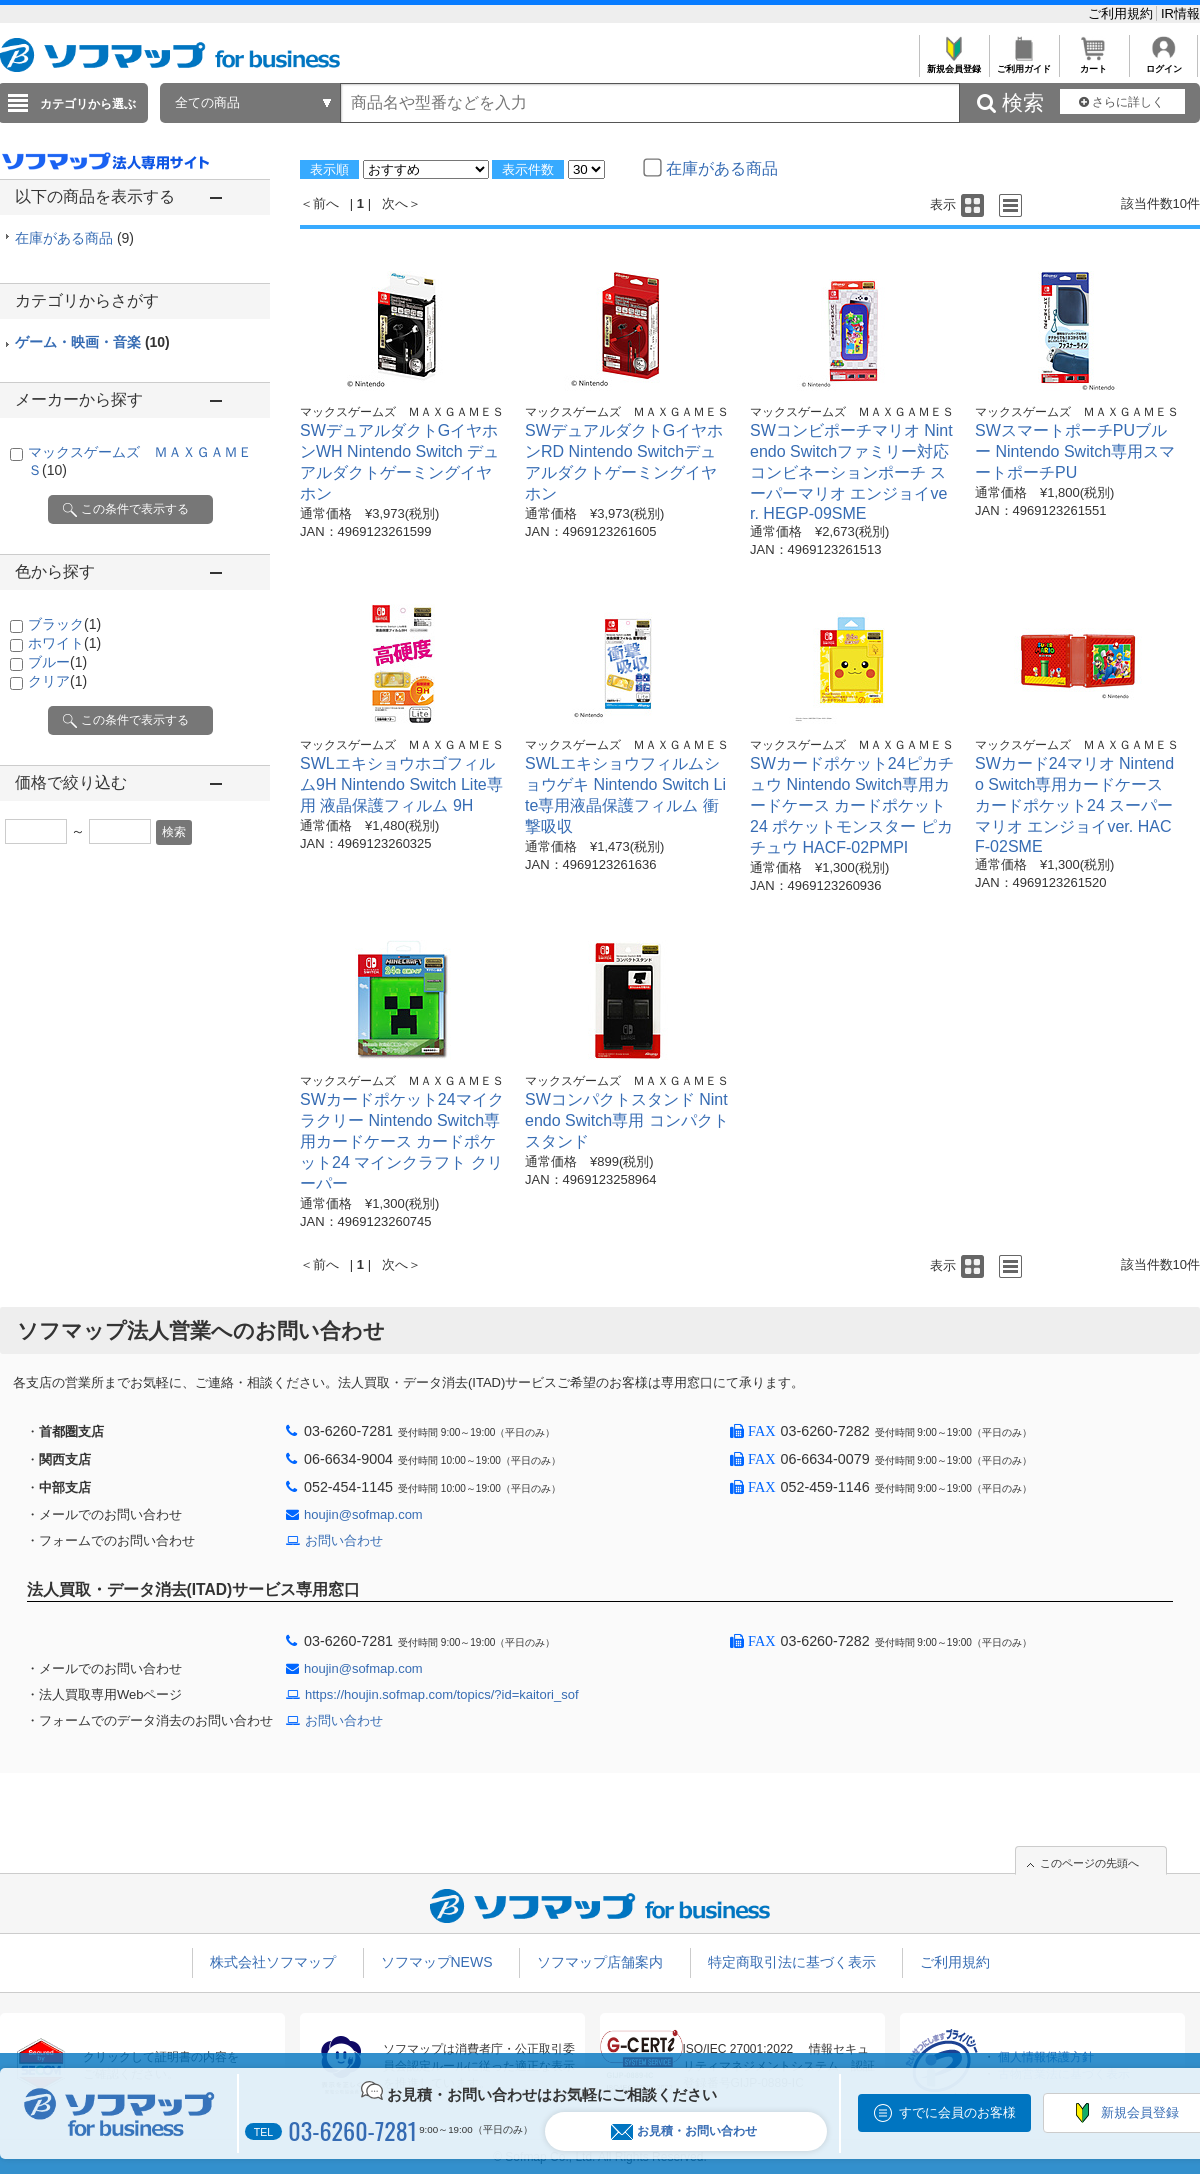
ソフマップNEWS (437, 1962)
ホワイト (64, 643)
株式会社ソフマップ (273, 1962)
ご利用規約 (1122, 13)
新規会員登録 (953, 63)
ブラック (64, 624)
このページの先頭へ (1089, 1863)
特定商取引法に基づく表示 (792, 1962)
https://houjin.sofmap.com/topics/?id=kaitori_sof (442, 1694)
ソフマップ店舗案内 (600, 1962)
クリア (57, 681)
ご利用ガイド (1023, 63)
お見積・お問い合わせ (684, 2131)
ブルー (57, 662)
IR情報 (1180, 13)
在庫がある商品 (74, 238)
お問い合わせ (344, 1540)
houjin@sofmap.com (363, 1514)
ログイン (1163, 63)
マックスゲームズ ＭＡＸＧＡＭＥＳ (402, 412)
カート (1093, 63)
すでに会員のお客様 (957, 2112)
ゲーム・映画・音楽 (92, 342)
